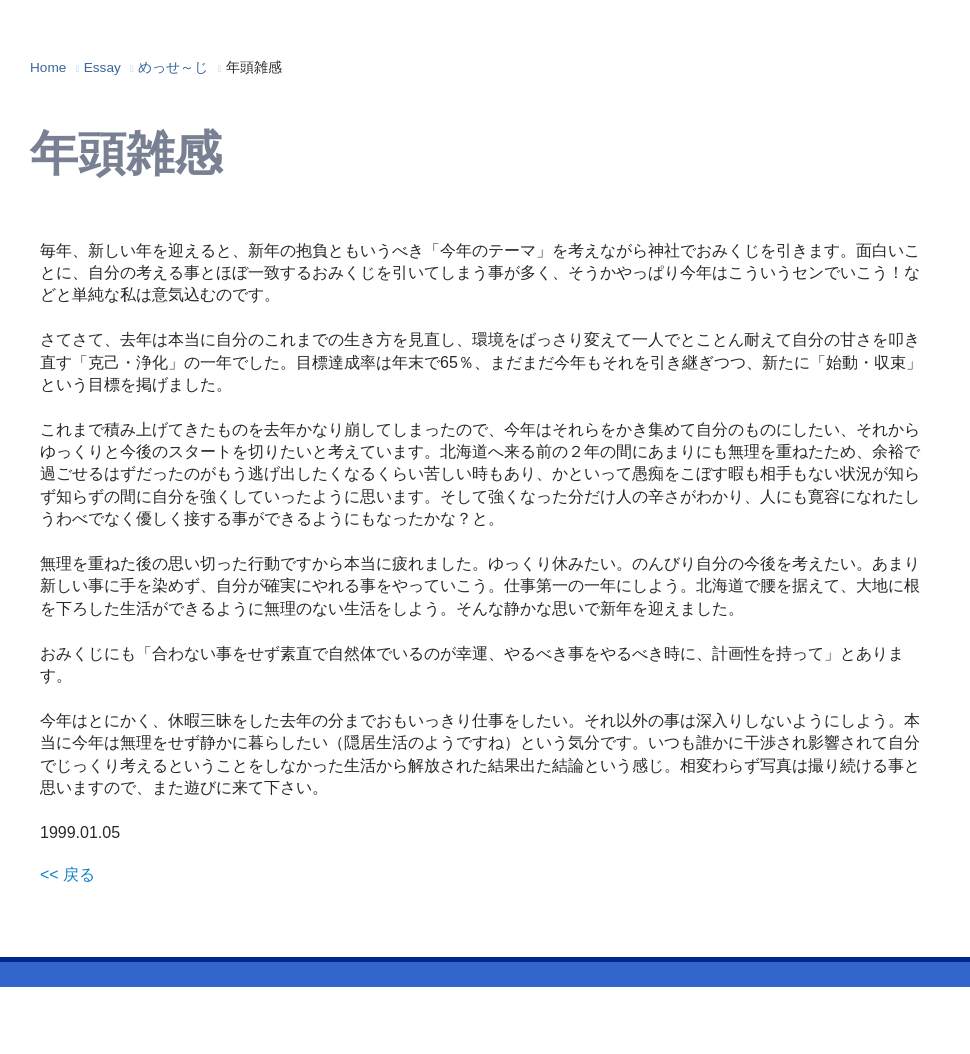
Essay (102, 67)
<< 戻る (67, 874)
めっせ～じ (173, 67)
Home (48, 67)
